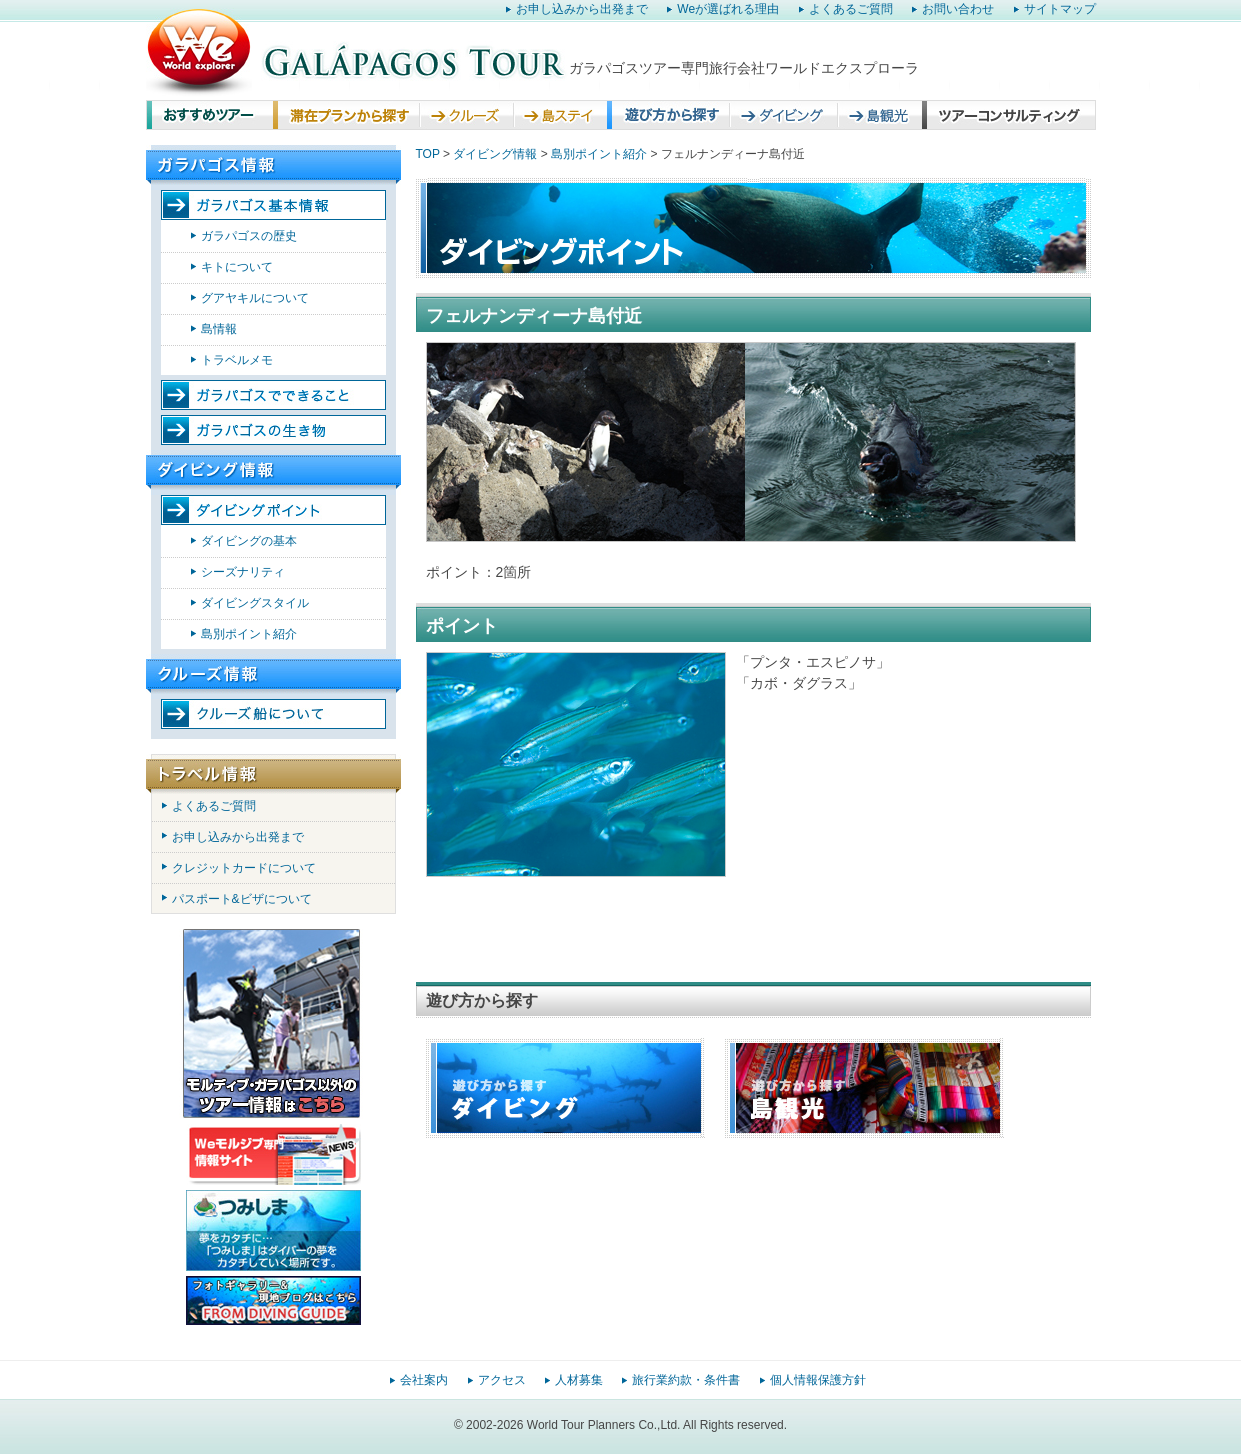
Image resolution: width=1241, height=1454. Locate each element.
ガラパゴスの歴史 (249, 236)
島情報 (219, 329)
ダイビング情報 (495, 154)
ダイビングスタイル (255, 603)
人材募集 (579, 1380)
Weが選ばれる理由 (728, 9)
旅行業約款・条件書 (686, 1380)
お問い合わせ (958, 9)
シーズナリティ (243, 572)
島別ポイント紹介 (249, 634)
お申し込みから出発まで (582, 9)
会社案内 (424, 1380)
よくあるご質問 (851, 9)
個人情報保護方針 (818, 1380)
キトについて (237, 267)
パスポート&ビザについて (242, 899)
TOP (428, 154)
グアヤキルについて (255, 298)
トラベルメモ (237, 360)
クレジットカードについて (244, 868)
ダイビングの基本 (249, 541)
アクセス (502, 1380)
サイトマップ (1060, 9)
